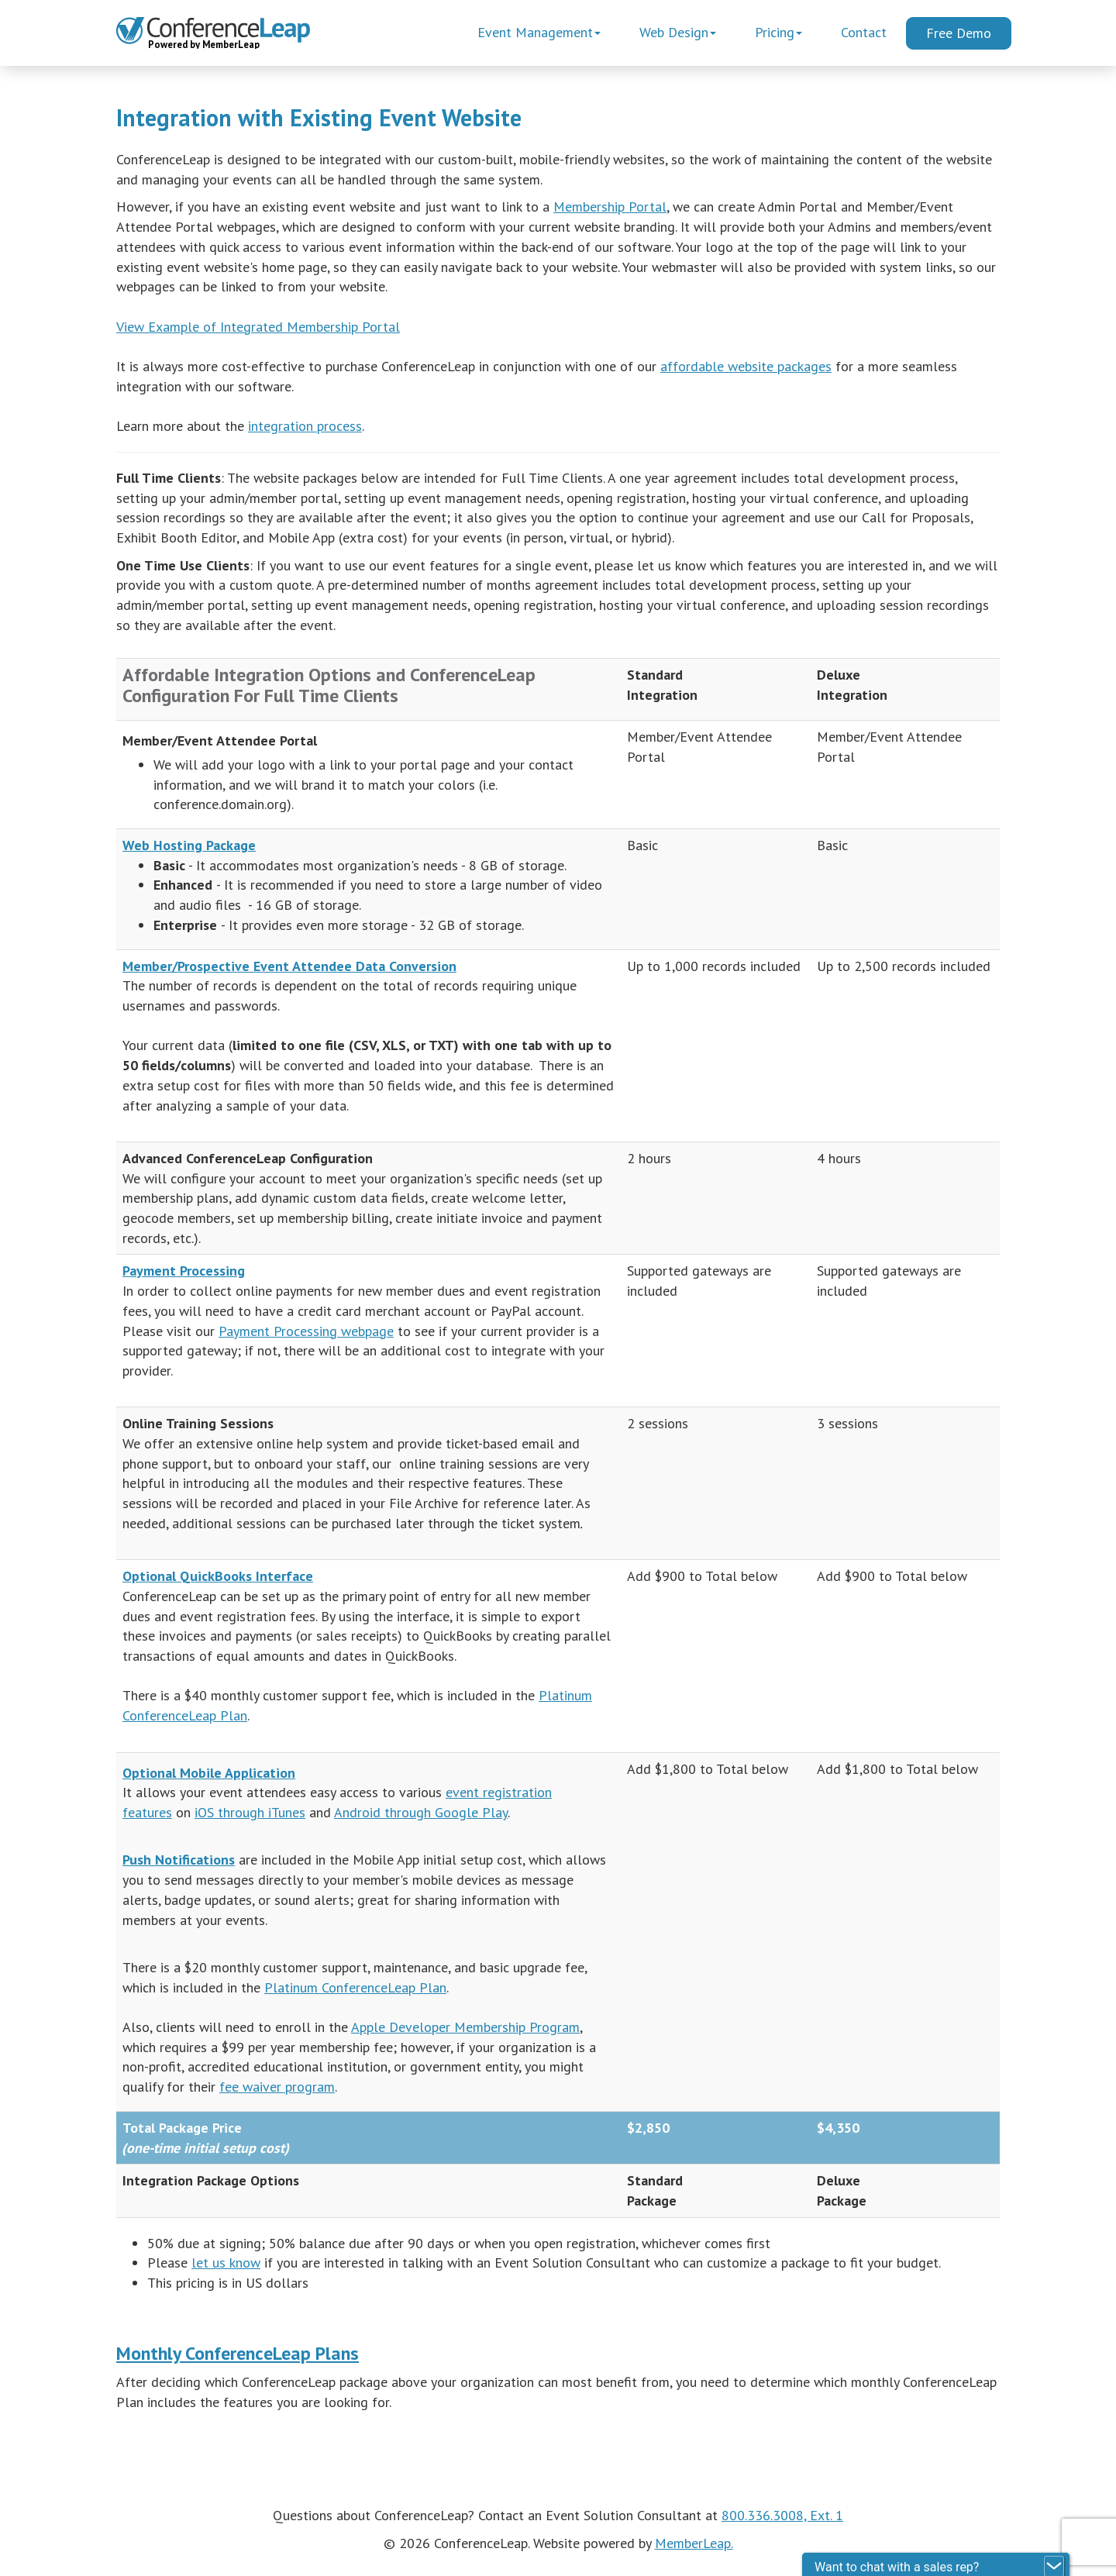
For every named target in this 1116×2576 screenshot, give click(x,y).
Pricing (778, 32)
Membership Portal (609, 206)
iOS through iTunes (250, 1812)
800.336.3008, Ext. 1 (782, 2515)
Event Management (539, 32)
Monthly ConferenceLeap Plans (237, 2353)
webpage (367, 1331)
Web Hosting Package (189, 845)
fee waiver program (277, 2087)
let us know (225, 2262)
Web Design (677, 32)
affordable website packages (746, 366)
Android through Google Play (421, 1812)
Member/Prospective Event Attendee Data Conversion (289, 966)
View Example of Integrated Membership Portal (258, 327)
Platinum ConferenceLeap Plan (355, 1987)
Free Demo (958, 33)
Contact (864, 32)
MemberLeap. (694, 2543)
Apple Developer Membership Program (465, 2027)
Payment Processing (183, 1270)
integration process (305, 426)
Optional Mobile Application (208, 1773)
